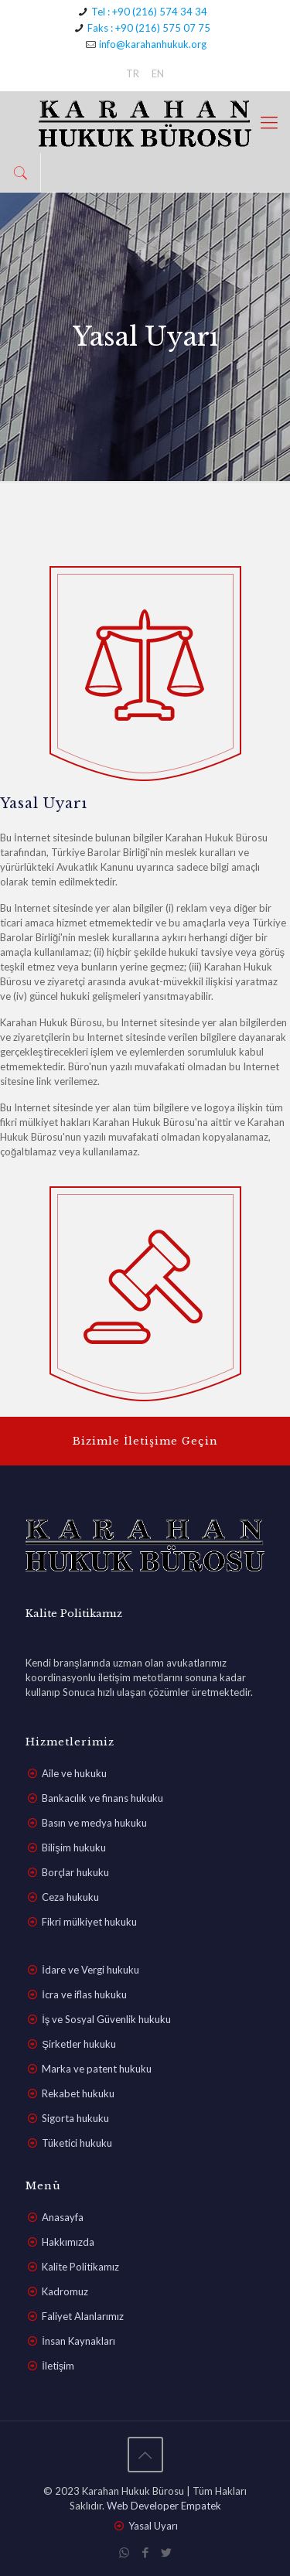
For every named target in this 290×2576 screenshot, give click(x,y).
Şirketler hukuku (79, 2044)
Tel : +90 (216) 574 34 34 (149, 11)
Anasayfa (63, 2217)
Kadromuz (65, 2291)
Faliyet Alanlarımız (83, 2316)
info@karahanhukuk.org (152, 44)
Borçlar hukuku (75, 1872)
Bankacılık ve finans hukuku (102, 1798)
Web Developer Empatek (164, 2505)
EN (158, 73)
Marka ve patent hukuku (97, 2069)
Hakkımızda (68, 2242)
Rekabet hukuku (78, 2093)
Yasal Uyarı (153, 2526)
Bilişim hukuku (74, 1847)
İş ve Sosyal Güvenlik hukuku (106, 2019)
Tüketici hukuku (77, 2143)
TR (132, 73)
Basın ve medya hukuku (94, 1823)
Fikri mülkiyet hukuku (89, 1922)
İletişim (58, 2365)
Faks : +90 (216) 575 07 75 (148, 28)
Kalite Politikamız (80, 2266)
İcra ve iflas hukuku (84, 1994)
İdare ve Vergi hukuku (90, 1970)
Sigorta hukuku (75, 2118)
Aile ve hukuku (74, 1773)
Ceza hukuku (70, 1897)
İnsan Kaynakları (78, 2341)
